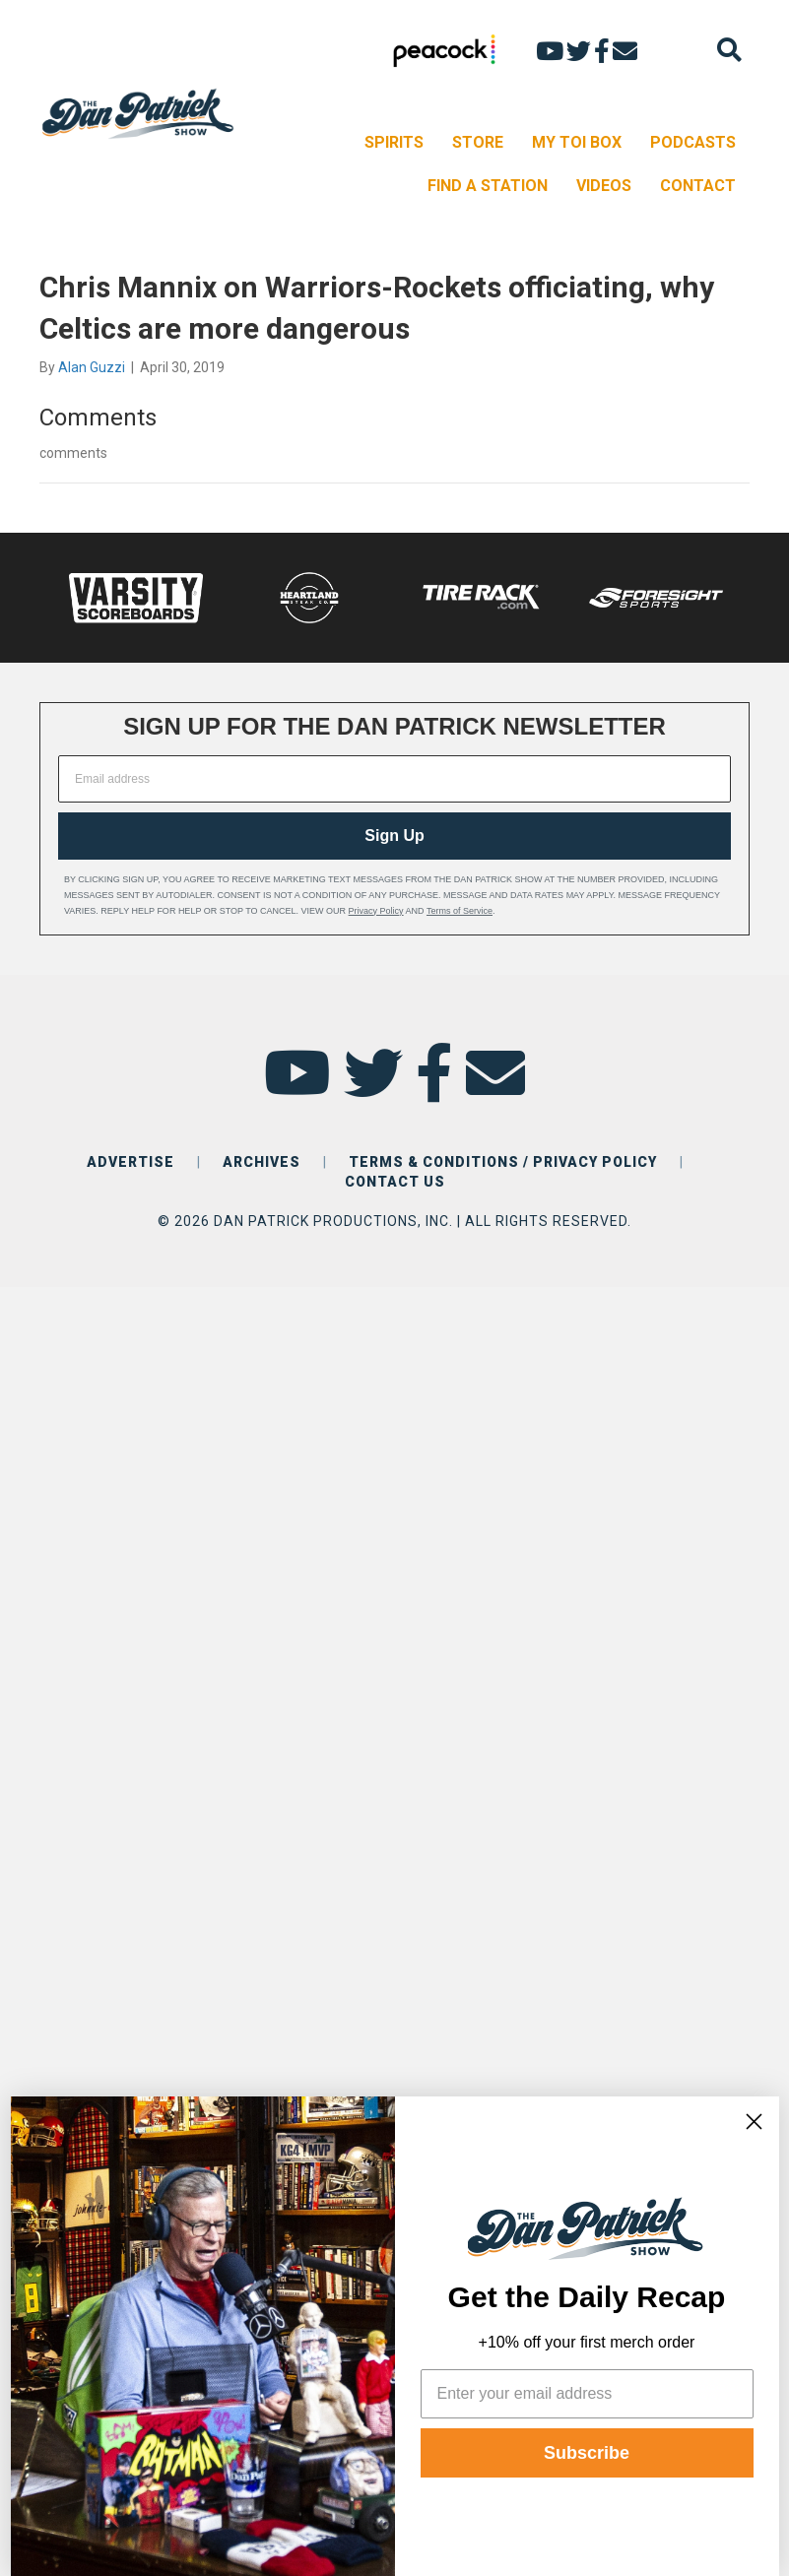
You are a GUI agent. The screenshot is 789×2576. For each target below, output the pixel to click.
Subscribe (586, 2453)
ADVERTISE (130, 1162)
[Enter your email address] (587, 2393)
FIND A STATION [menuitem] (487, 185)
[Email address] (394, 779)
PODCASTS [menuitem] (693, 142)
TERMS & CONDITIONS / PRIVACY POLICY (503, 1162)
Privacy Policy (376, 911)
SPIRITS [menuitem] (394, 142)
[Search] (729, 50)
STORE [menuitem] (477, 142)
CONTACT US (395, 1182)
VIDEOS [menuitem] (603, 185)
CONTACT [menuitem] (698, 185)
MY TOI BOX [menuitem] (577, 142)
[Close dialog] (754, 2121)
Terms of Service (460, 911)
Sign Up (394, 835)
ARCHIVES (261, 1162)
